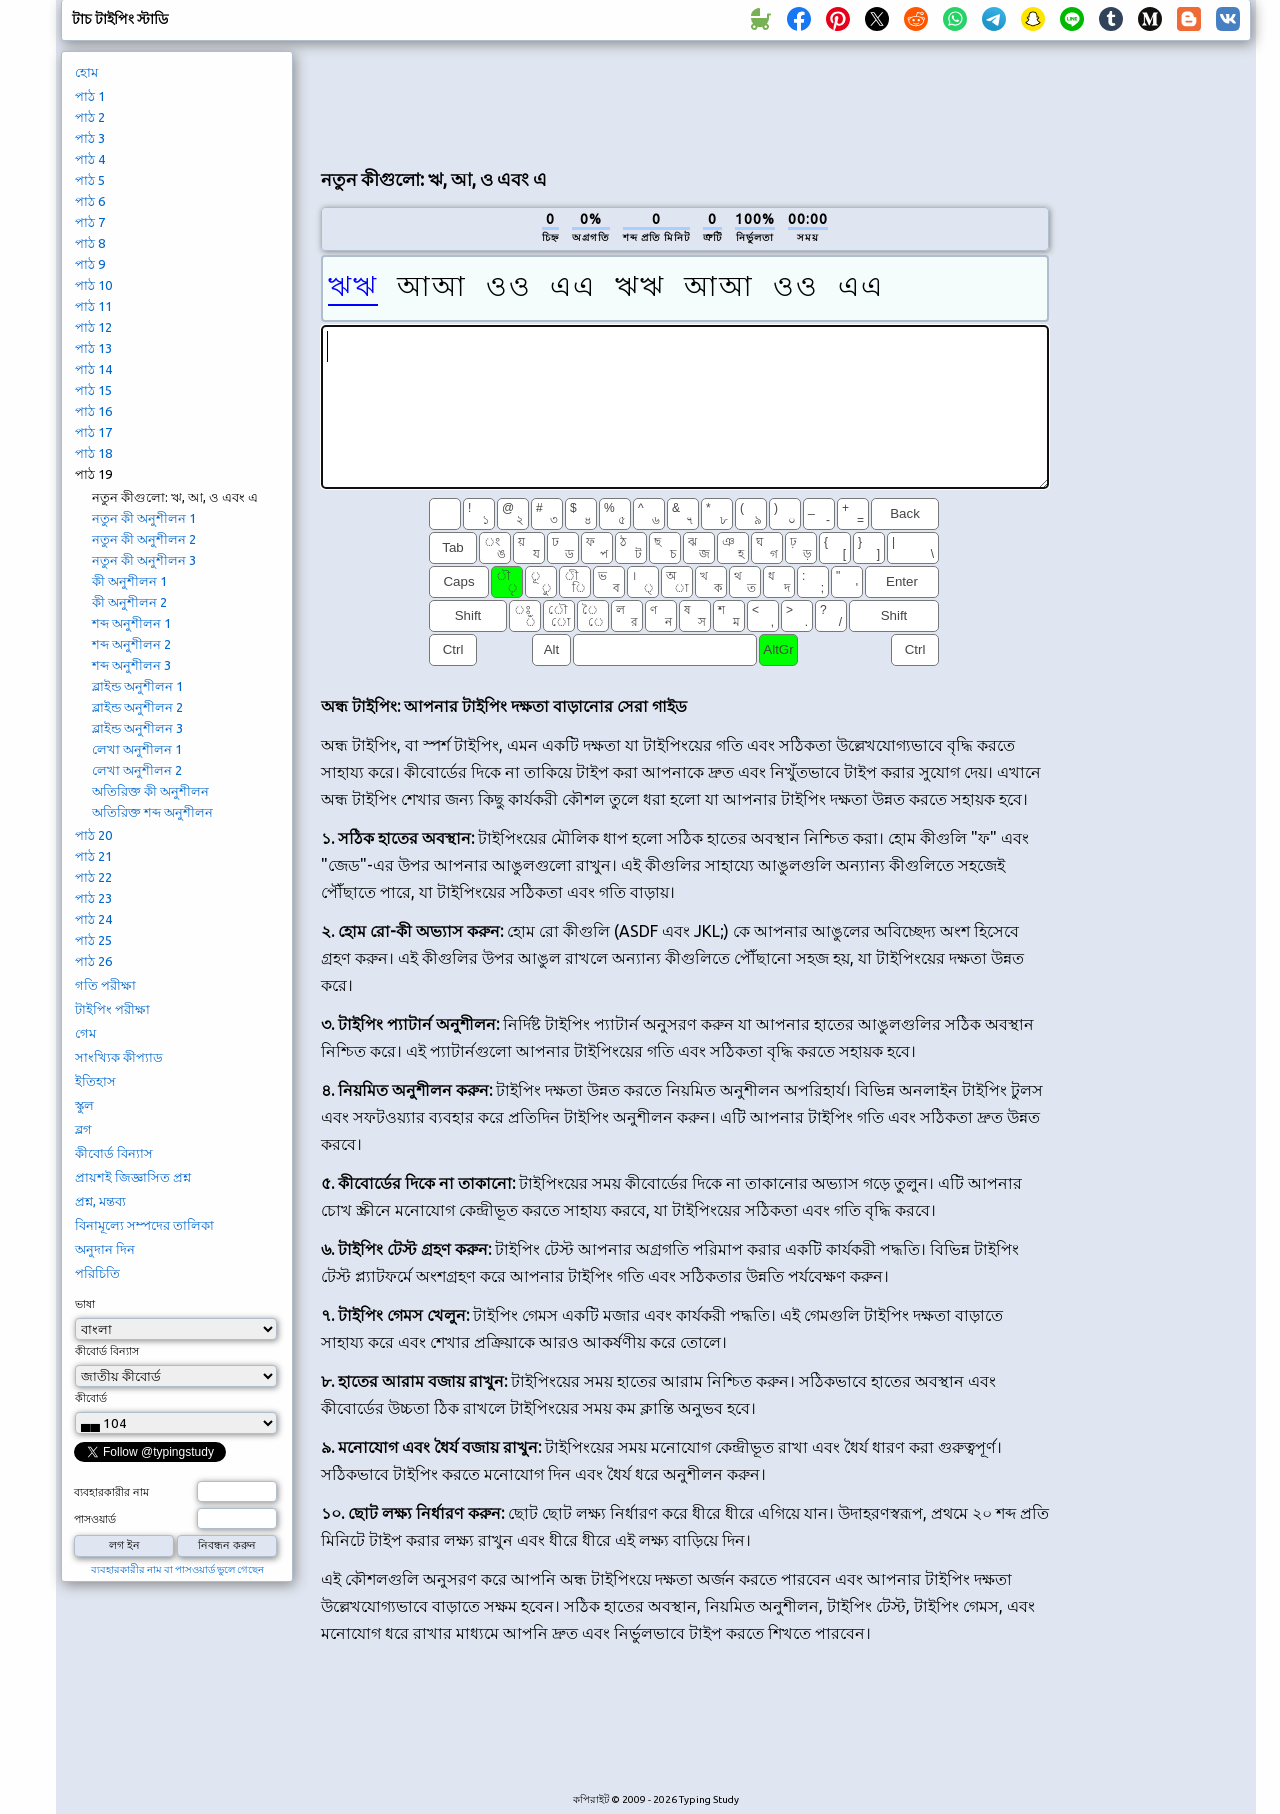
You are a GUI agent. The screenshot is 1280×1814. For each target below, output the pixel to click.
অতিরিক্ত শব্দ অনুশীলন (152, 812)
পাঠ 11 (93, 306)
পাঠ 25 (93, 940)
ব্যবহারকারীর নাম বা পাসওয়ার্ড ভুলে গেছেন (177, 1569)
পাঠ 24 (93, 919)
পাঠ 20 (93, 835)
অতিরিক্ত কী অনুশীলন (150, 791)
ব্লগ (83, 1129)
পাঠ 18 (93, 453)
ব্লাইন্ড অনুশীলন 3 (137, 728)
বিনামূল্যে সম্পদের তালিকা (144, 1225)
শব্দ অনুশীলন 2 (131, 644)
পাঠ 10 (93, 285)
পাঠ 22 (93, 877)
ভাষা (85, 1304)
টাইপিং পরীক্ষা (112, 1009)
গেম (85, 1033)
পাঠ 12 (93, 327)
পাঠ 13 (93, 348)
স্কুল (84, 1105)
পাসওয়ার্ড (95, 1519)
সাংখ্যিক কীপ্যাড (119, 1057)
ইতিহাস (95, 1081)
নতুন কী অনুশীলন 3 (144, 560)
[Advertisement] (685, 101)
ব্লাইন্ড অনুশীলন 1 (137, 686)
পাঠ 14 (93, 369)
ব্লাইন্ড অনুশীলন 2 (137, 707)
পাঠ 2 (90, 117)
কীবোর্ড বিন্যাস (114, 1153)
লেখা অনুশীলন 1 (137, 749)
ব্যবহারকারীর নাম (111, 1492)
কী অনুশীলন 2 (129, 602)
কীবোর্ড (91, 1398)
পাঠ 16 (93, 411)
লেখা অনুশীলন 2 (137, 770)
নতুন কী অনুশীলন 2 (144, 539)
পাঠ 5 (90, 180)
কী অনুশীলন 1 (129, 581)
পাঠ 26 (93, 961)
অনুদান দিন (105, 1249)
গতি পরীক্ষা (105, 985)
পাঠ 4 (90, 159)
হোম (86, 72)
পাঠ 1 (90, 96)
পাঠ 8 (90, 243)
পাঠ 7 (90, 222)
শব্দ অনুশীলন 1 (131, 623)
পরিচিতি (97, 1273)
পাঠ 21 (93, 856)
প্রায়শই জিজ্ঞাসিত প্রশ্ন (133, 1177)
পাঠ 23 (93, 898)
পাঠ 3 (90, 138)
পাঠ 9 (90, 264)
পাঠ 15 (93, 390)
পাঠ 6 (90, 201)
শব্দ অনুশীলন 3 (131, 665)
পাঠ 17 (93, 432)
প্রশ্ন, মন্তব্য (100, 1201)
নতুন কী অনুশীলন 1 (144, 518)
